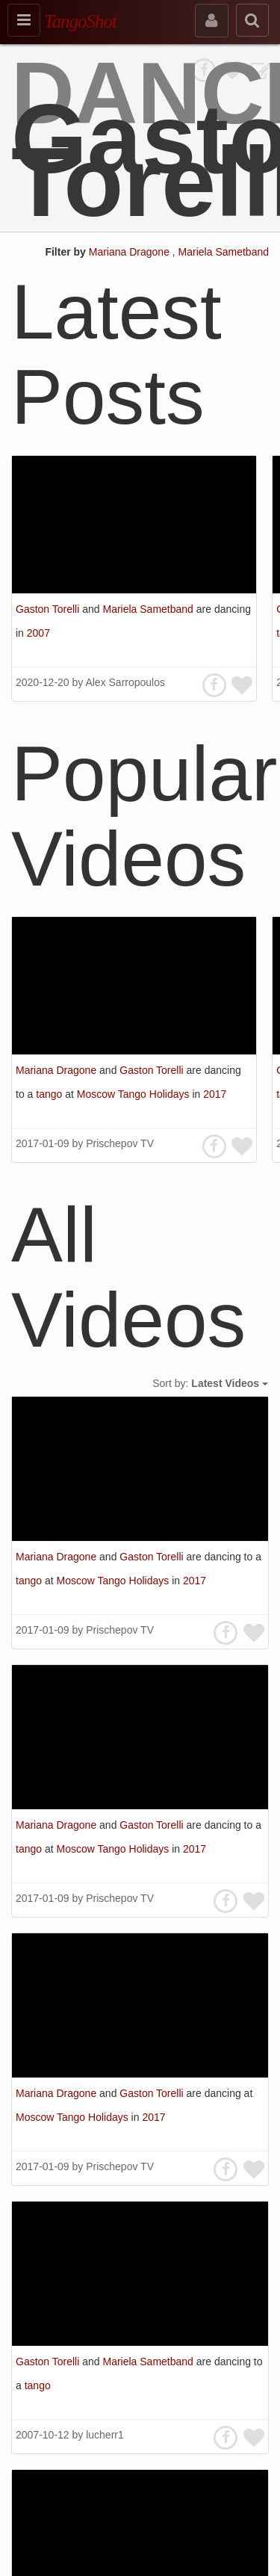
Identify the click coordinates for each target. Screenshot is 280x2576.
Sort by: (210, 1383)
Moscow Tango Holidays (135, 1094)
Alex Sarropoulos (125, 682)
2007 (38, 633)
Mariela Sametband (223, 252)
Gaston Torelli (49, 609)
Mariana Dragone (130, 252)
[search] (252, 20)
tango (50, 1094)
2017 (214, 1094)
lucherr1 (105, 2435)
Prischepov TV (120, 1143)
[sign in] (211, 20)
